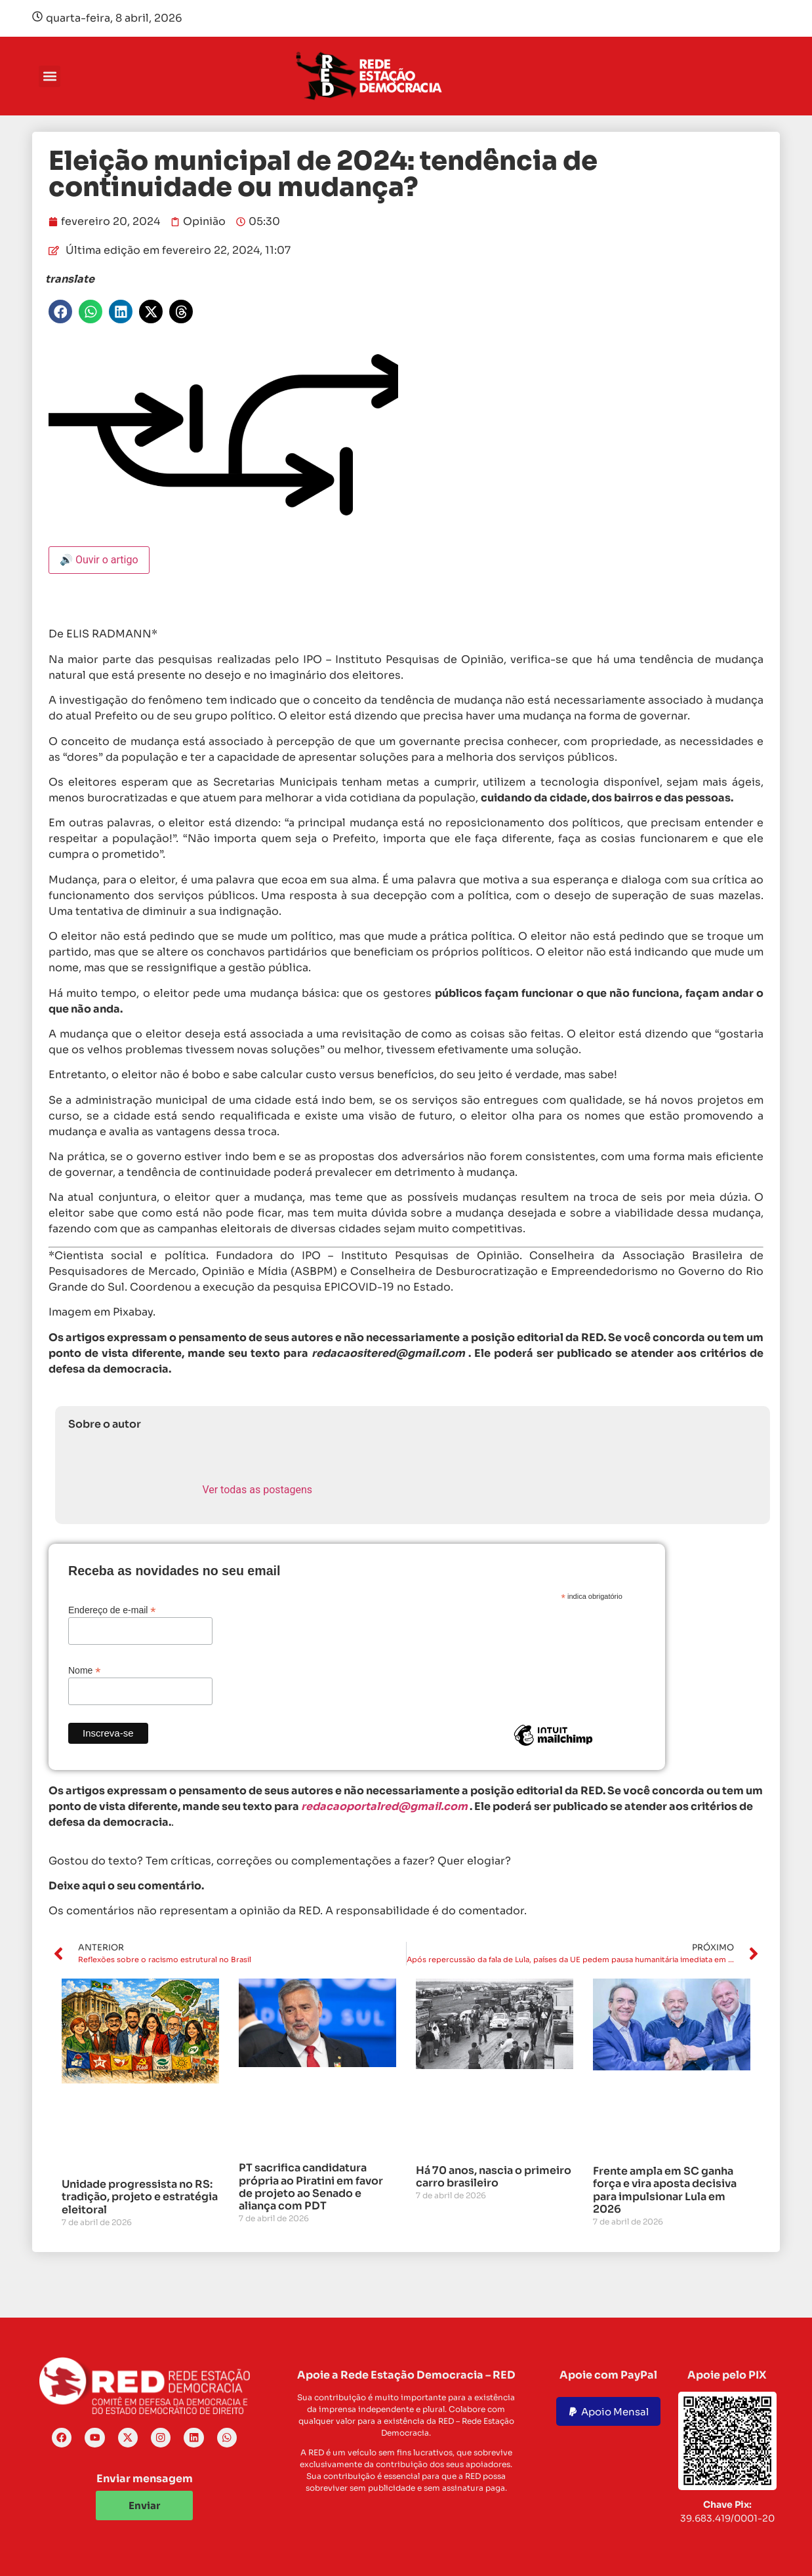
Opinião (204, 221)
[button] (49, 76)
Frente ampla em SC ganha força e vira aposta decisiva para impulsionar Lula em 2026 (665, 2190)
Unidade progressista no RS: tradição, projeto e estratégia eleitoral (140, 2196)
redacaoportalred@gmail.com (384, 1806)
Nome (84, 1670)
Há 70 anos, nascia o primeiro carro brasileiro (493, 2176)
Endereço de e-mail (111, 1609)
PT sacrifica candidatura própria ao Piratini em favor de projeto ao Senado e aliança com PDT (311, 2187)
